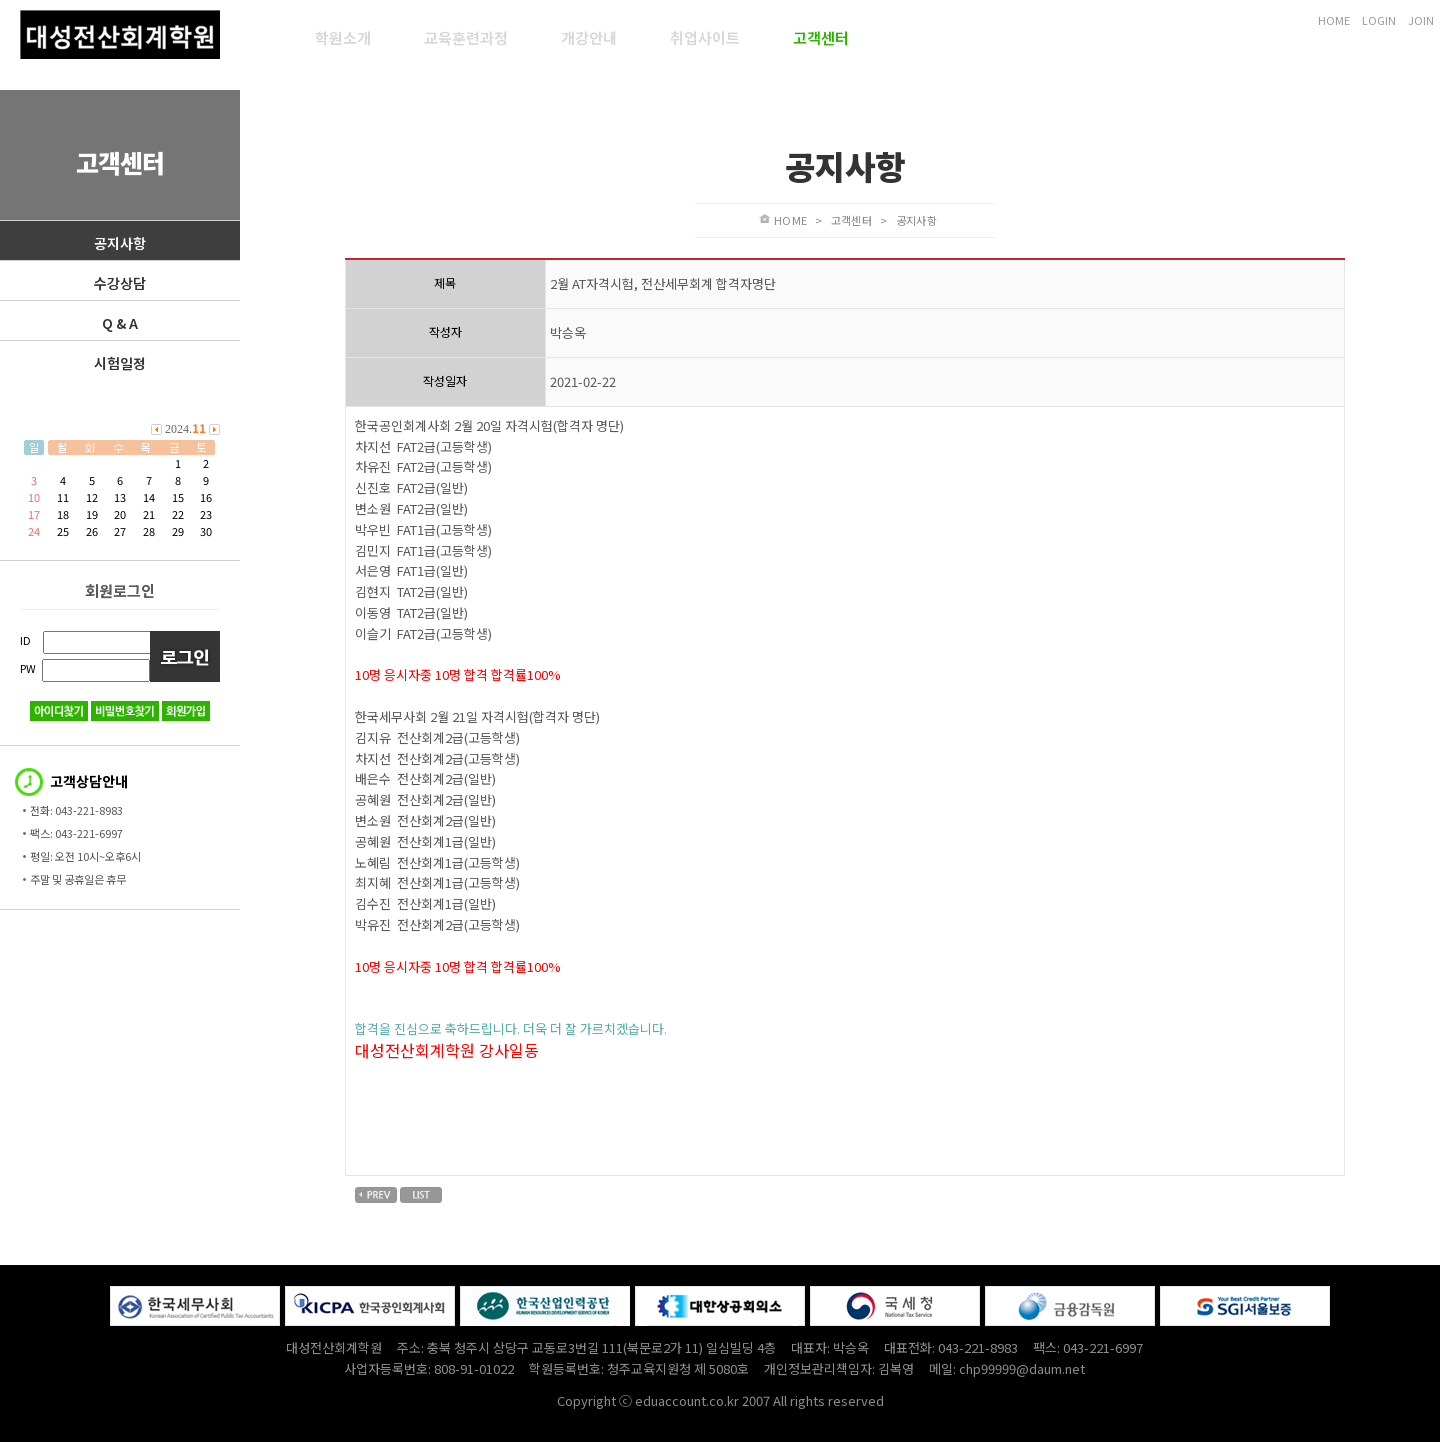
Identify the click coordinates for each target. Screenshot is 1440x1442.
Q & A (120, 323)
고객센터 (821, 38)
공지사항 (120, 243)
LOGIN (1379, 20)
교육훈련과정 (466, 38)
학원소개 (343, 38)
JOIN (1421, 20)
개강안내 (589, 38)
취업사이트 (705, 38)
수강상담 (120, 283)
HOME (1334, 20)
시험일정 (120, 363)
